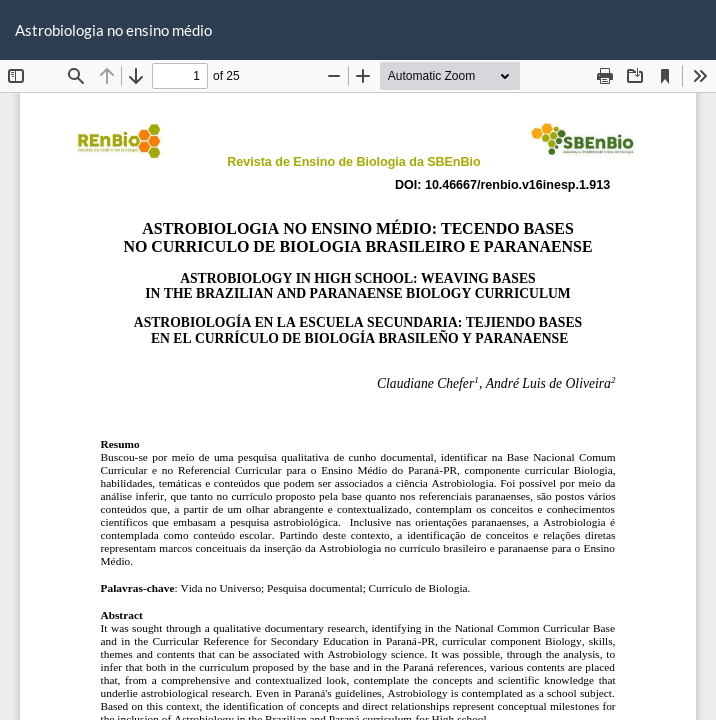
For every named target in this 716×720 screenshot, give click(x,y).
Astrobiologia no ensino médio (113, 30)
